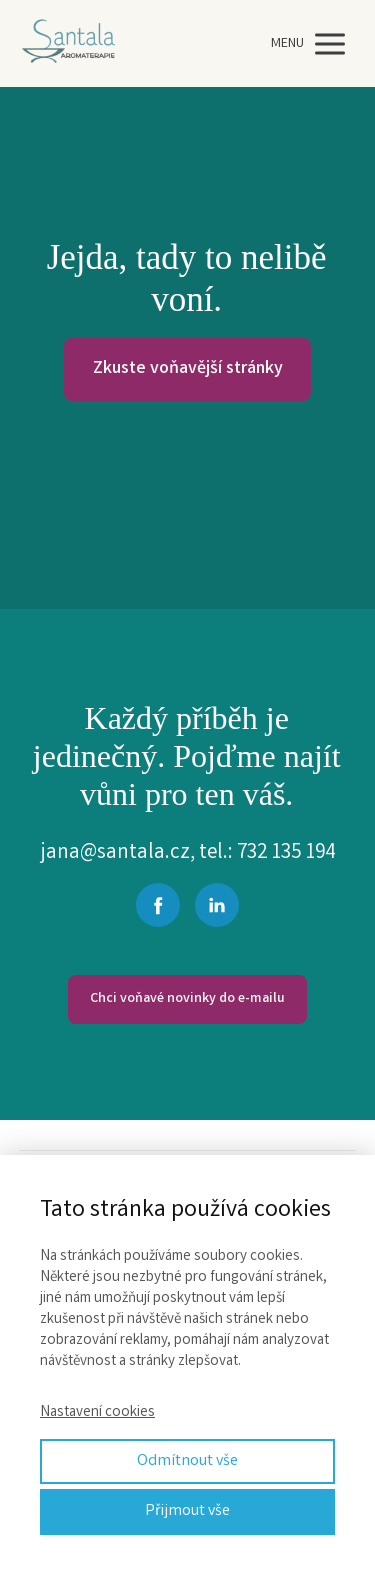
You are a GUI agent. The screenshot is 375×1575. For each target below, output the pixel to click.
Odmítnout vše (187, 1461)
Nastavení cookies (97, 1413)
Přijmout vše (187, 1511)
